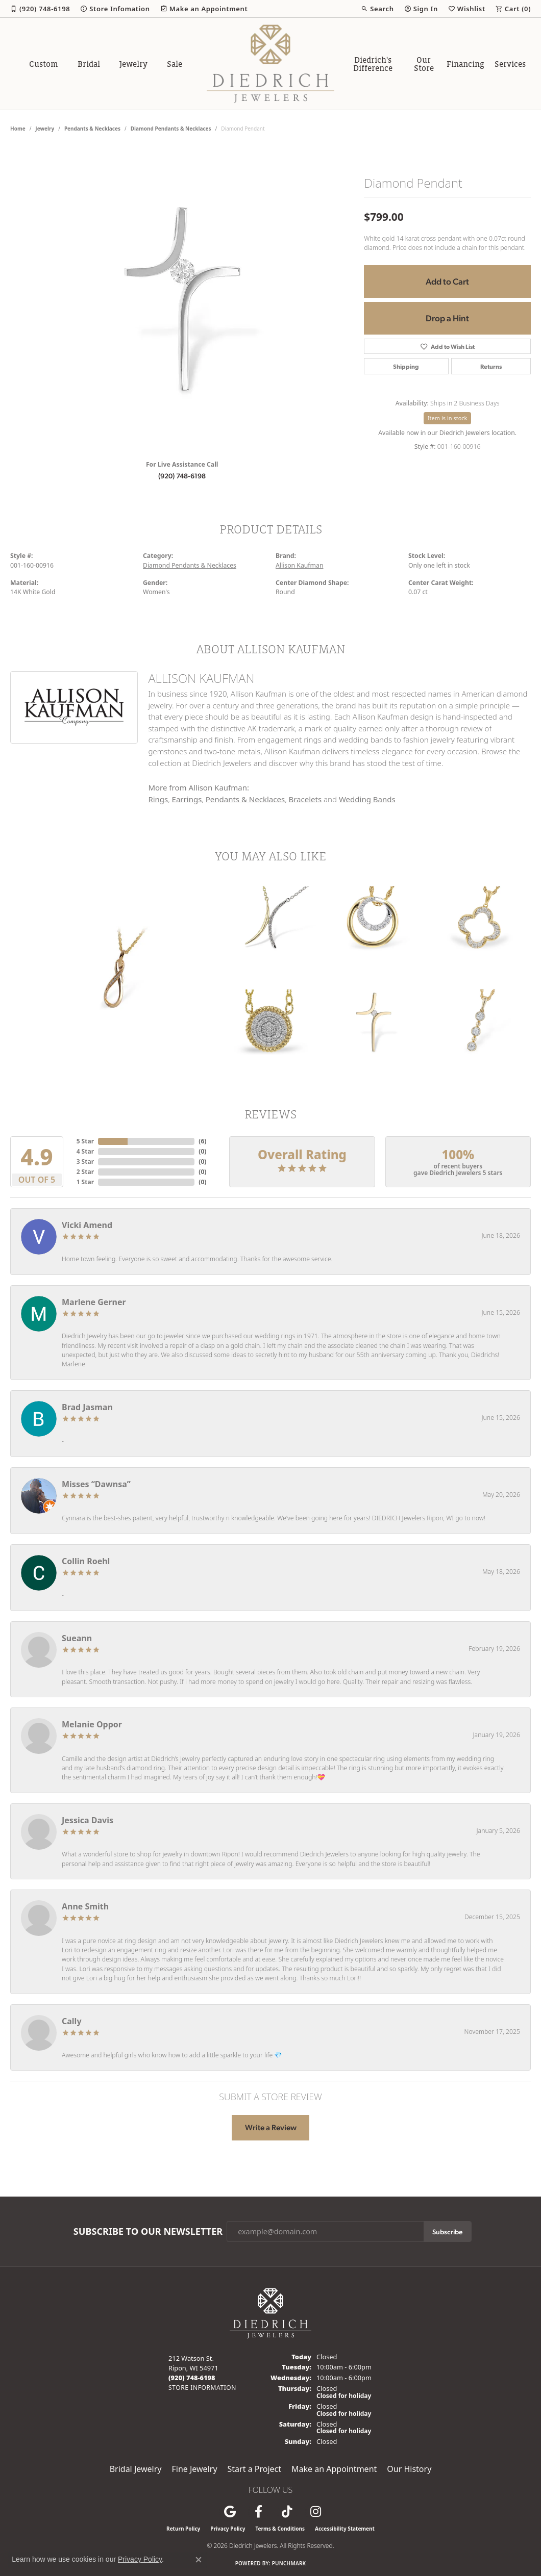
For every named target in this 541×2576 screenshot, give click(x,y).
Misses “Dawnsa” (96, 1484)
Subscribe (447, 2231)
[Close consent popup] (198, 2560)
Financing (465, 63)
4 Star (85, 1151)
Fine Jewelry (194, 2469)
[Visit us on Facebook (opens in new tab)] (258, 2512)
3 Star (85, 1161)
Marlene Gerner (94, 1302)
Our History (409, 2469)
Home (18, 128)
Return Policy (183, 2528)
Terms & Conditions (280, 2528)
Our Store (424, 63)
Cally (72, 2021)
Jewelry (133, 63)
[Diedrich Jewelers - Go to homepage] (270, 2312)
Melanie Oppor (92, 1724)
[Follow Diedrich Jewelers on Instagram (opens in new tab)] (315, 2512)
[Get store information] (202, 2387)
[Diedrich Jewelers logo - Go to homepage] (270, 64)
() (202, 1141)
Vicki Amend (87, 1225)
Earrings (187, 799)
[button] (377, 8)
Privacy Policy (227, 2528)
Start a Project (254, 2469)
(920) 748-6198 (182, 475)
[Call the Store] (191, 2377)
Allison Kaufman (299, 565)
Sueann (77, 1638)
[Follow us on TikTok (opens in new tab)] (287, 2512)
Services (510, 63)
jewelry (44, 128)
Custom (43, 63)
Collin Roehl (86, 1561)
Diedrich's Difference (372, 63)
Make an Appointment (334, 2469)
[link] (40, 8)
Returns (491, 366)
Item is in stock (448, 418)
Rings (158, 799)
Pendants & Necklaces (92, 128)
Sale (174, 63)
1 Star (85, 1182)
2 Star (85, 1171)
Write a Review (271, 2127)
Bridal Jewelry (136, 2469)
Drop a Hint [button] (447, 317)
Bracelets (305, 799)
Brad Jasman (87, 1407)
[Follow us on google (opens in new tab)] (229, 2512)
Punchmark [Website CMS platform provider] (289, 2563)
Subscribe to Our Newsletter (148, 2231)
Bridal (89, 63)
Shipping (406, 366)
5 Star (85, 1141)
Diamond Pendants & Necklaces (171, 128)
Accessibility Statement (345, 2528)
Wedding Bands (367, 799)
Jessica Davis (87, 1820)
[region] (182, 299)
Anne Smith (85, 1906)
